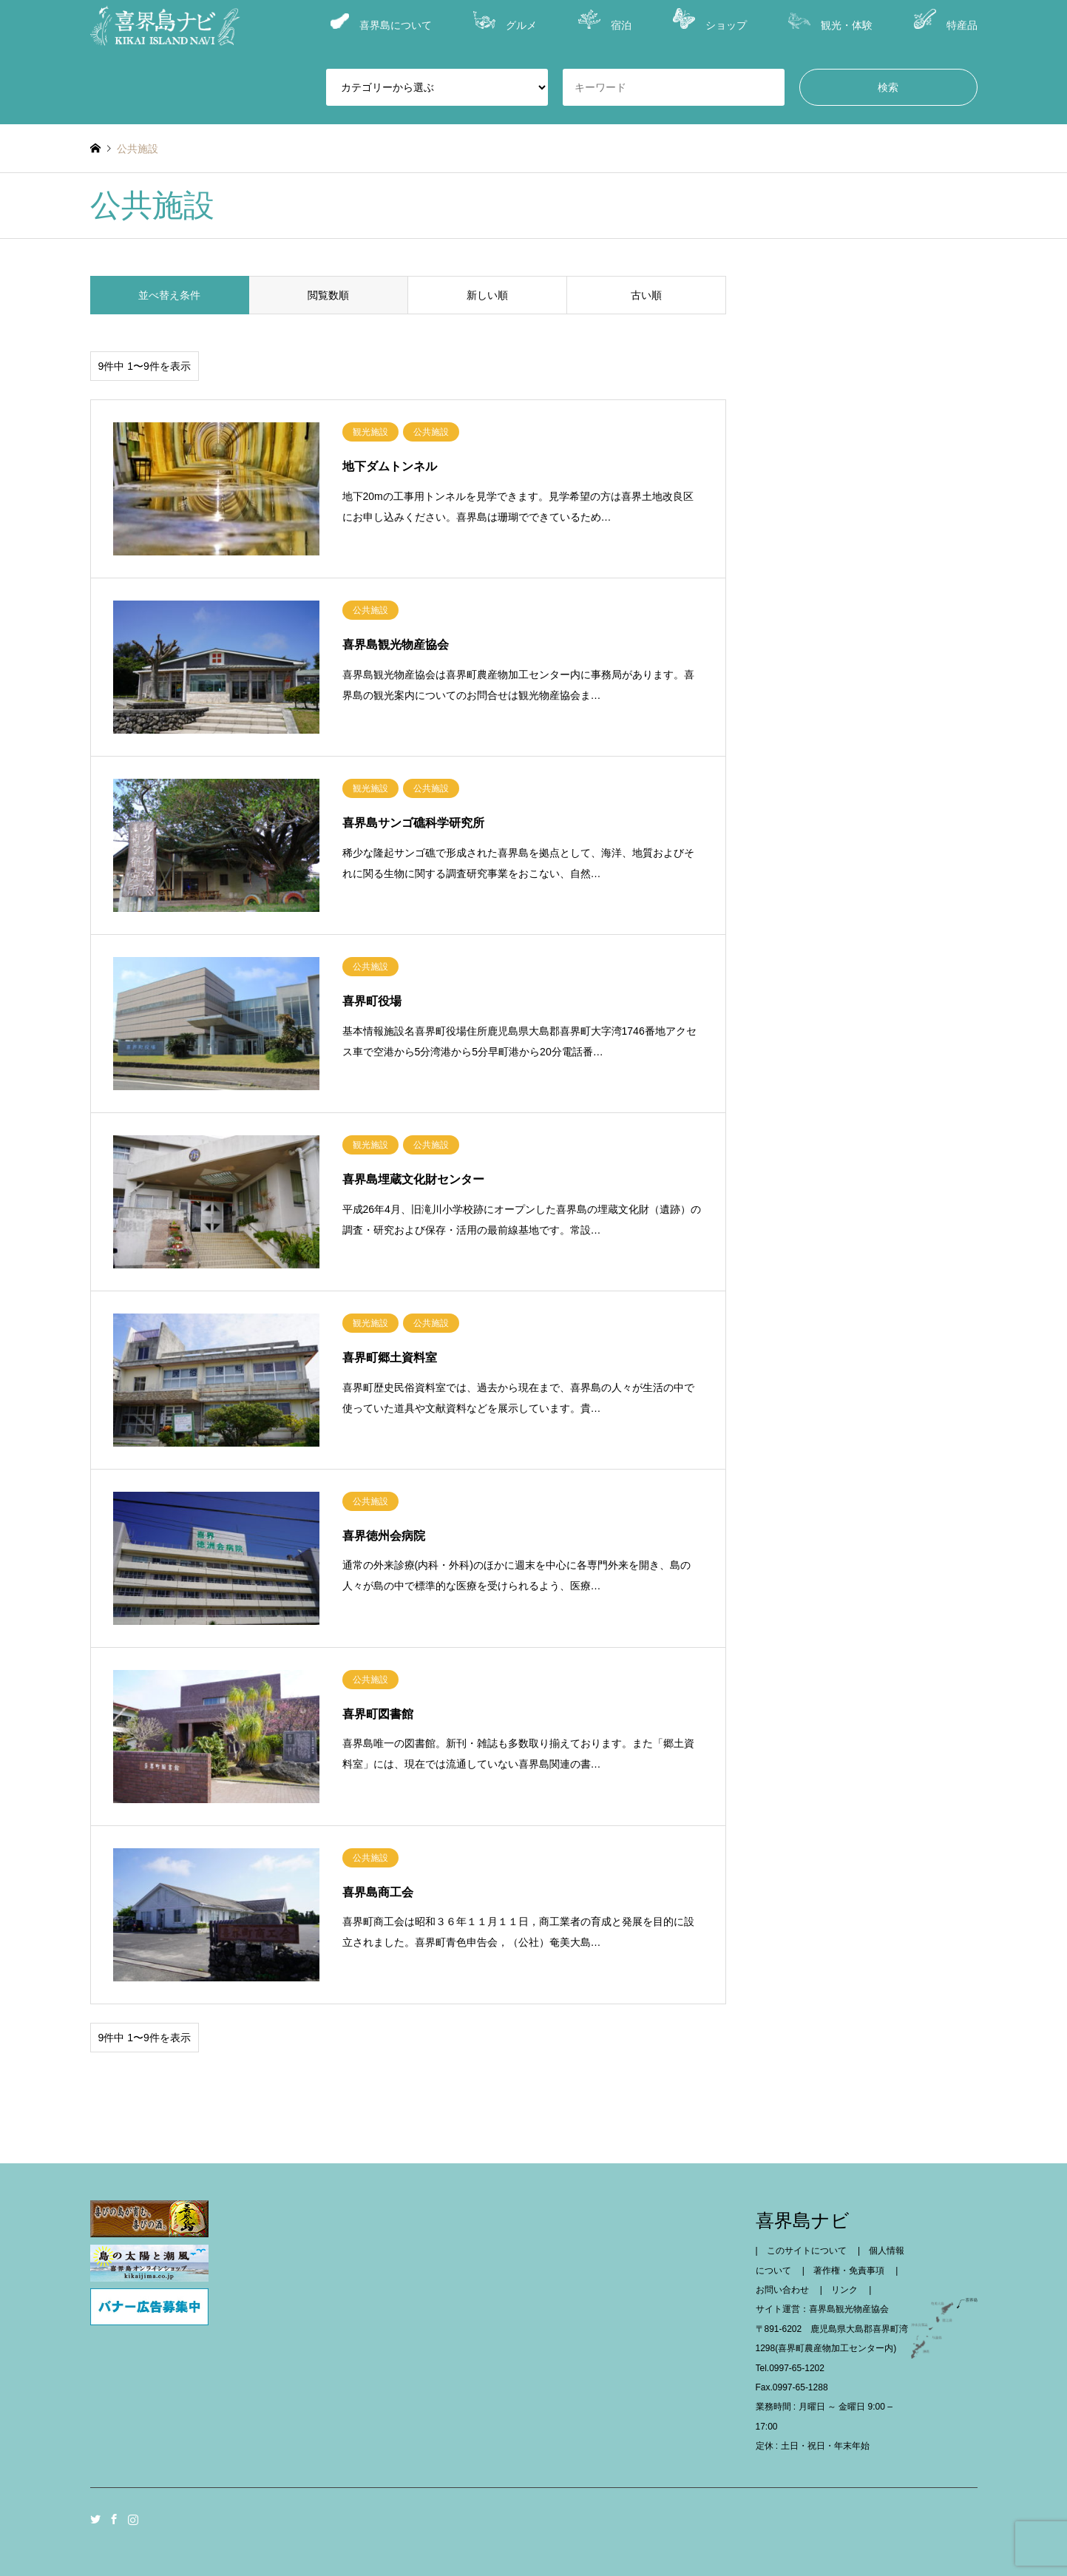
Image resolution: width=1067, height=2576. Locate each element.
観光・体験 (830, 22)
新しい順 (487, 295)
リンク (849, 2290)
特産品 (946, 20)
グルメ (505, 21)
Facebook (114, 2519)
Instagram (133, 2519)
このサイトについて (811, 2250)
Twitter (95, 2519)
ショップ (710, 19)
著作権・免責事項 (853, 2270)
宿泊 (604, 20)
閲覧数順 (328, 295)
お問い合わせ (787, 2290)
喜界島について (381, 22)
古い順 (646, 295)
